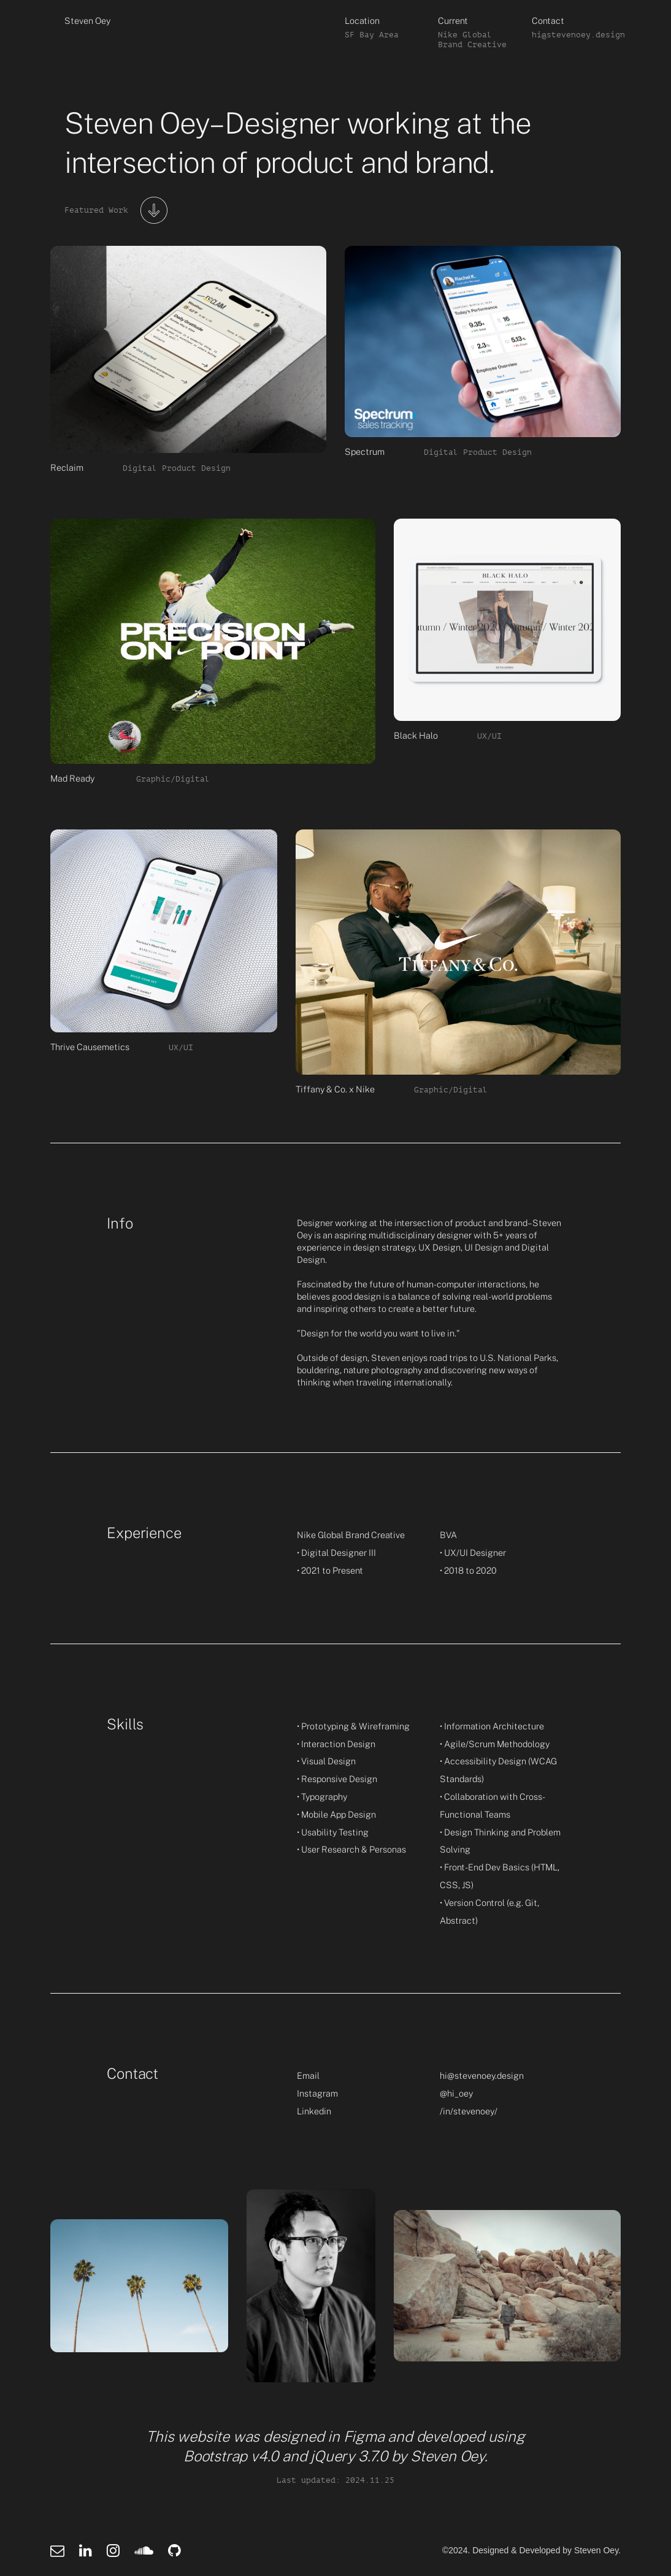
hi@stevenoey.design (482, 2075)
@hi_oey (456, 2093)
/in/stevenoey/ (468, 2111)
